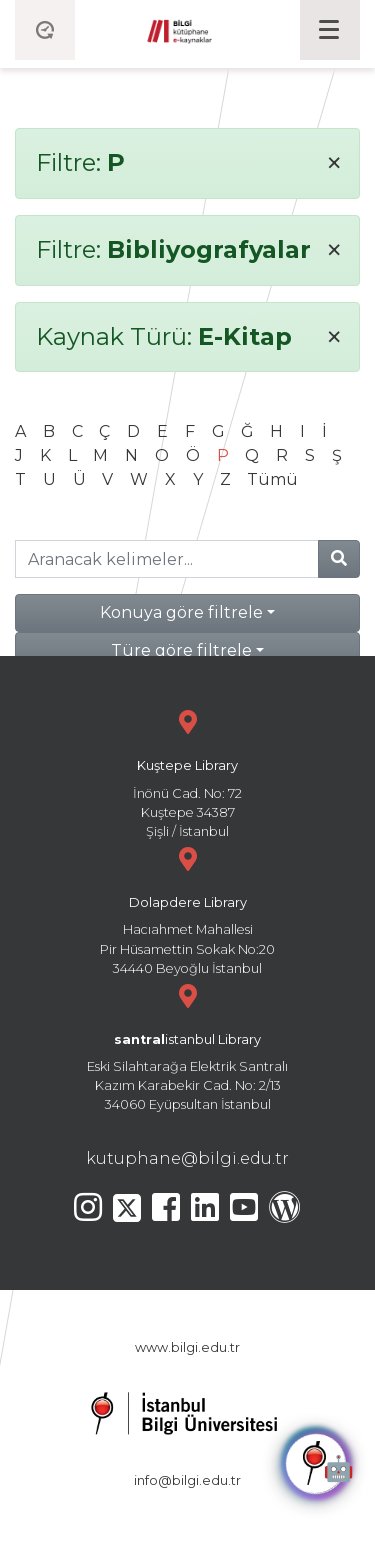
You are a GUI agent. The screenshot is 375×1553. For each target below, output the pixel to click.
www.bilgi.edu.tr (187, 1347)
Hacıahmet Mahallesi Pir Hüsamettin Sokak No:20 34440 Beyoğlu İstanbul (187, 908)
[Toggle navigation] (330, 30)
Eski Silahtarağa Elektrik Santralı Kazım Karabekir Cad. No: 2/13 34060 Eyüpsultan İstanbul (187, 1045)
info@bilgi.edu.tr (187, 1480)
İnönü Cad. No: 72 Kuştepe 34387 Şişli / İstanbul (187, 771)
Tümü (272, 479)
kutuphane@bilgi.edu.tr (187, 1158)
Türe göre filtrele (181, 650)
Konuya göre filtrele (181, 612)
